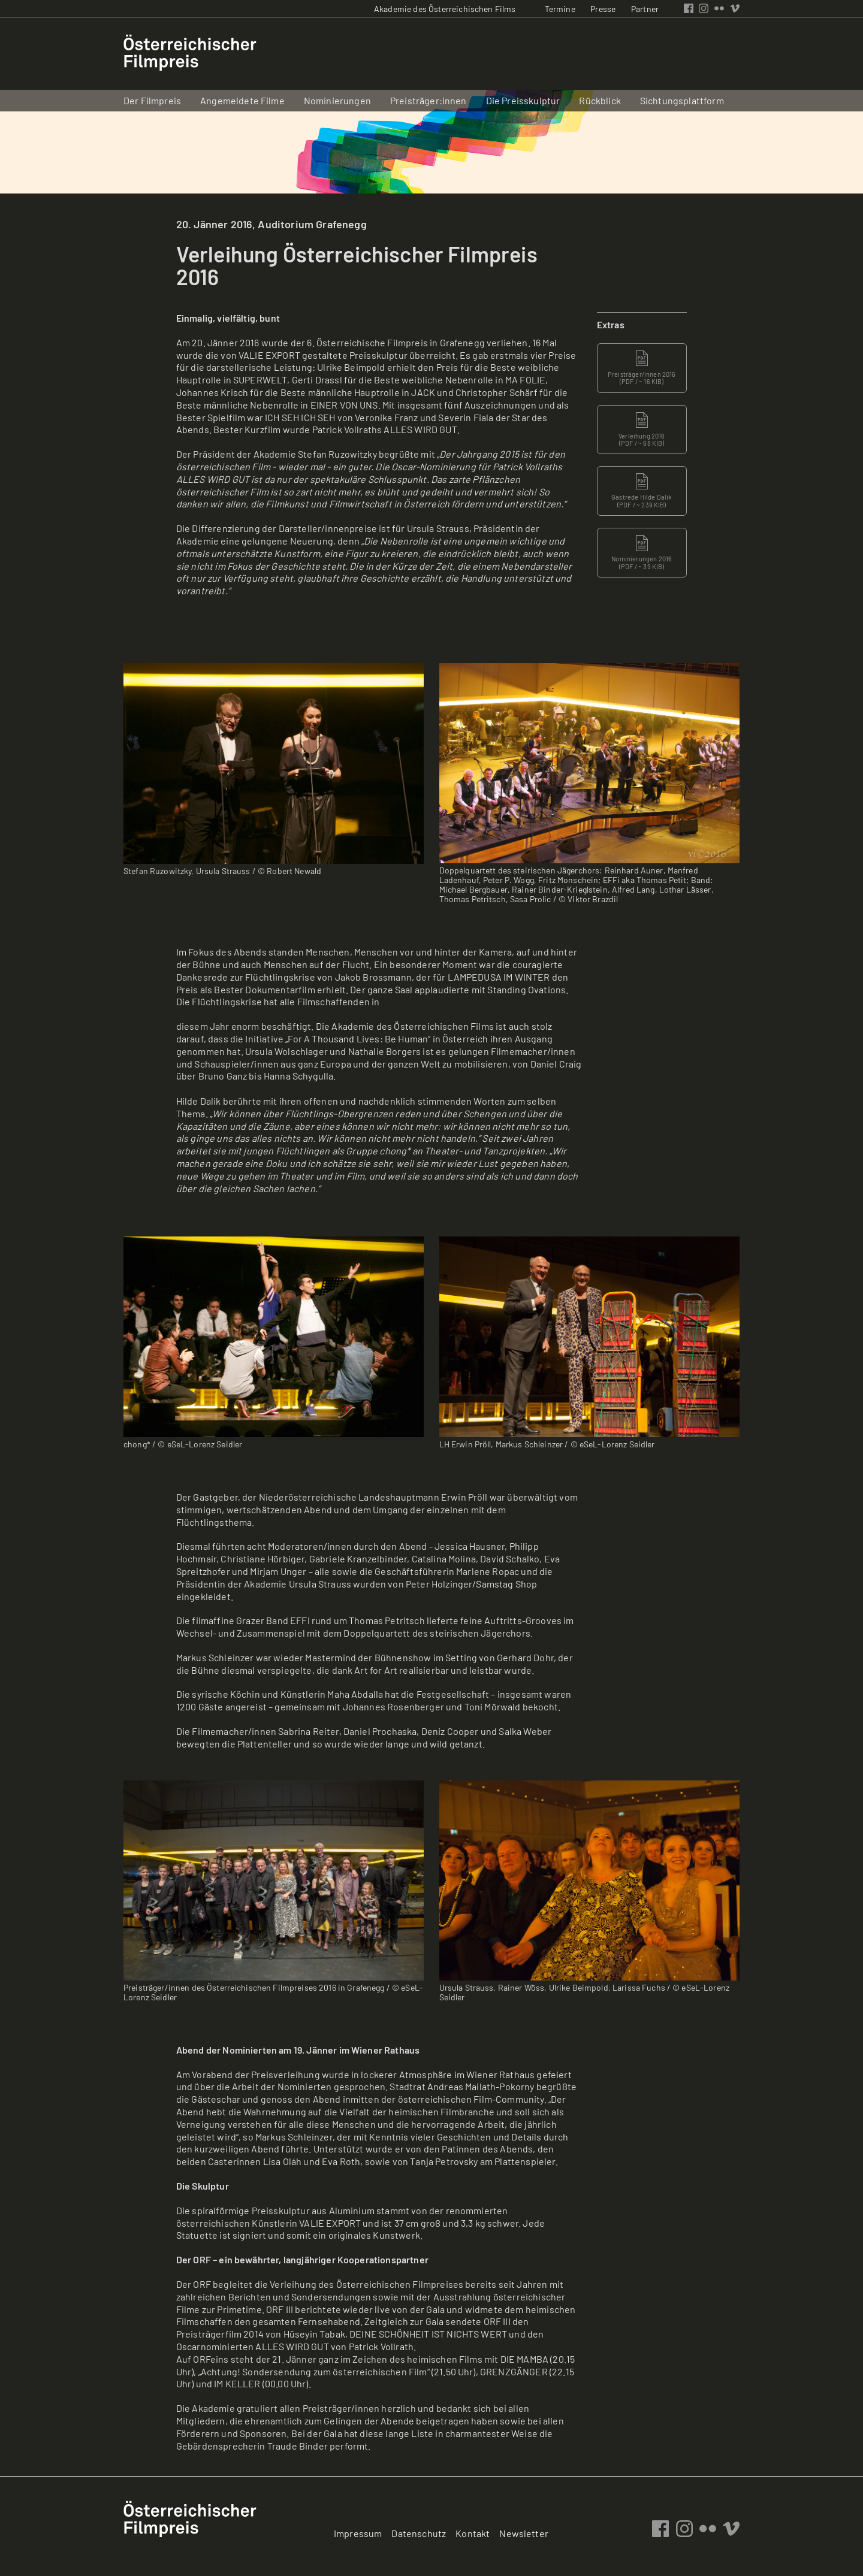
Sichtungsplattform (682, 100)
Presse (602, 9)
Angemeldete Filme (242, 100)
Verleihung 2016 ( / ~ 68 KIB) (641, 429)
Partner (645, 9)
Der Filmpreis (152, 100)
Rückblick (599, 100)
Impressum (358, 2533)
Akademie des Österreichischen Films (445, 9)
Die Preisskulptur (523, 100)
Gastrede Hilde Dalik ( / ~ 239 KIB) (641, 490)
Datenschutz (418, 2533)
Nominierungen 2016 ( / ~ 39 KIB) (641, 552)
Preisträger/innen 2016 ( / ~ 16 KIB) (642, 367)
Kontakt (472, 2533)
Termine (560, 9)
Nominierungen (337, 100)
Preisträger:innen (428, 100)
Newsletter (523, 2533)
